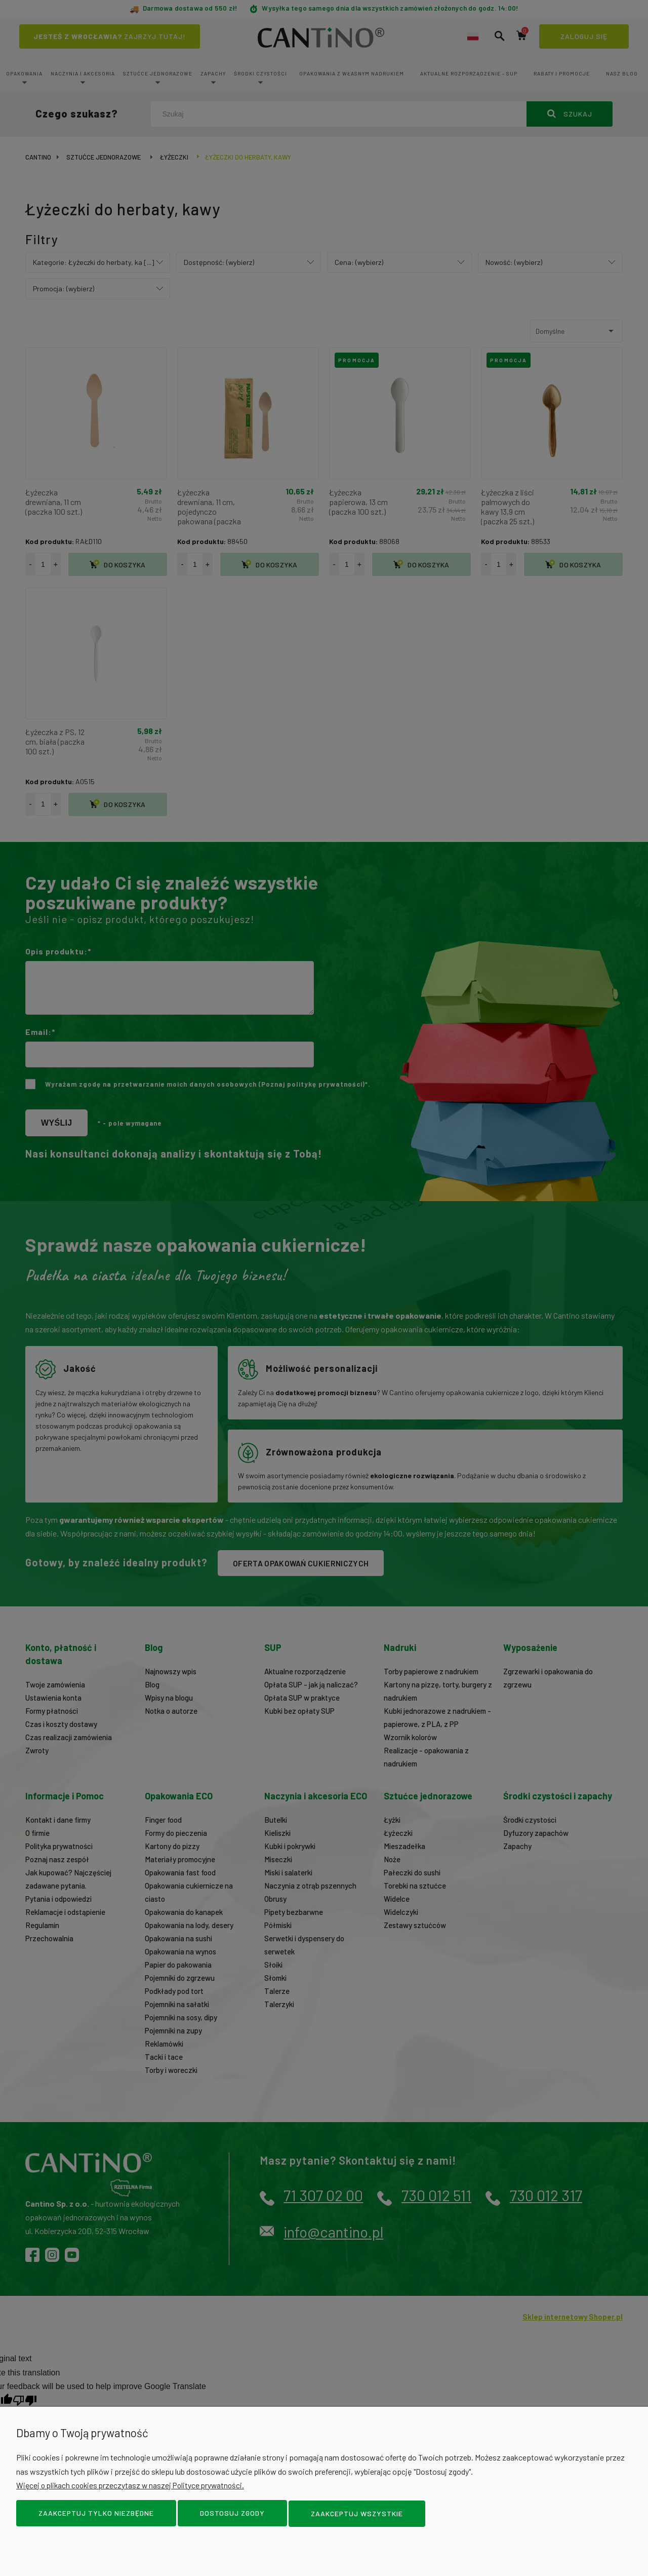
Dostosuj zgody (232, 2514)
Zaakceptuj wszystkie (357, 2514)
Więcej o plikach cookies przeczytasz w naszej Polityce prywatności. (133, 2486)
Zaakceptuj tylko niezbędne (96, 2514)
